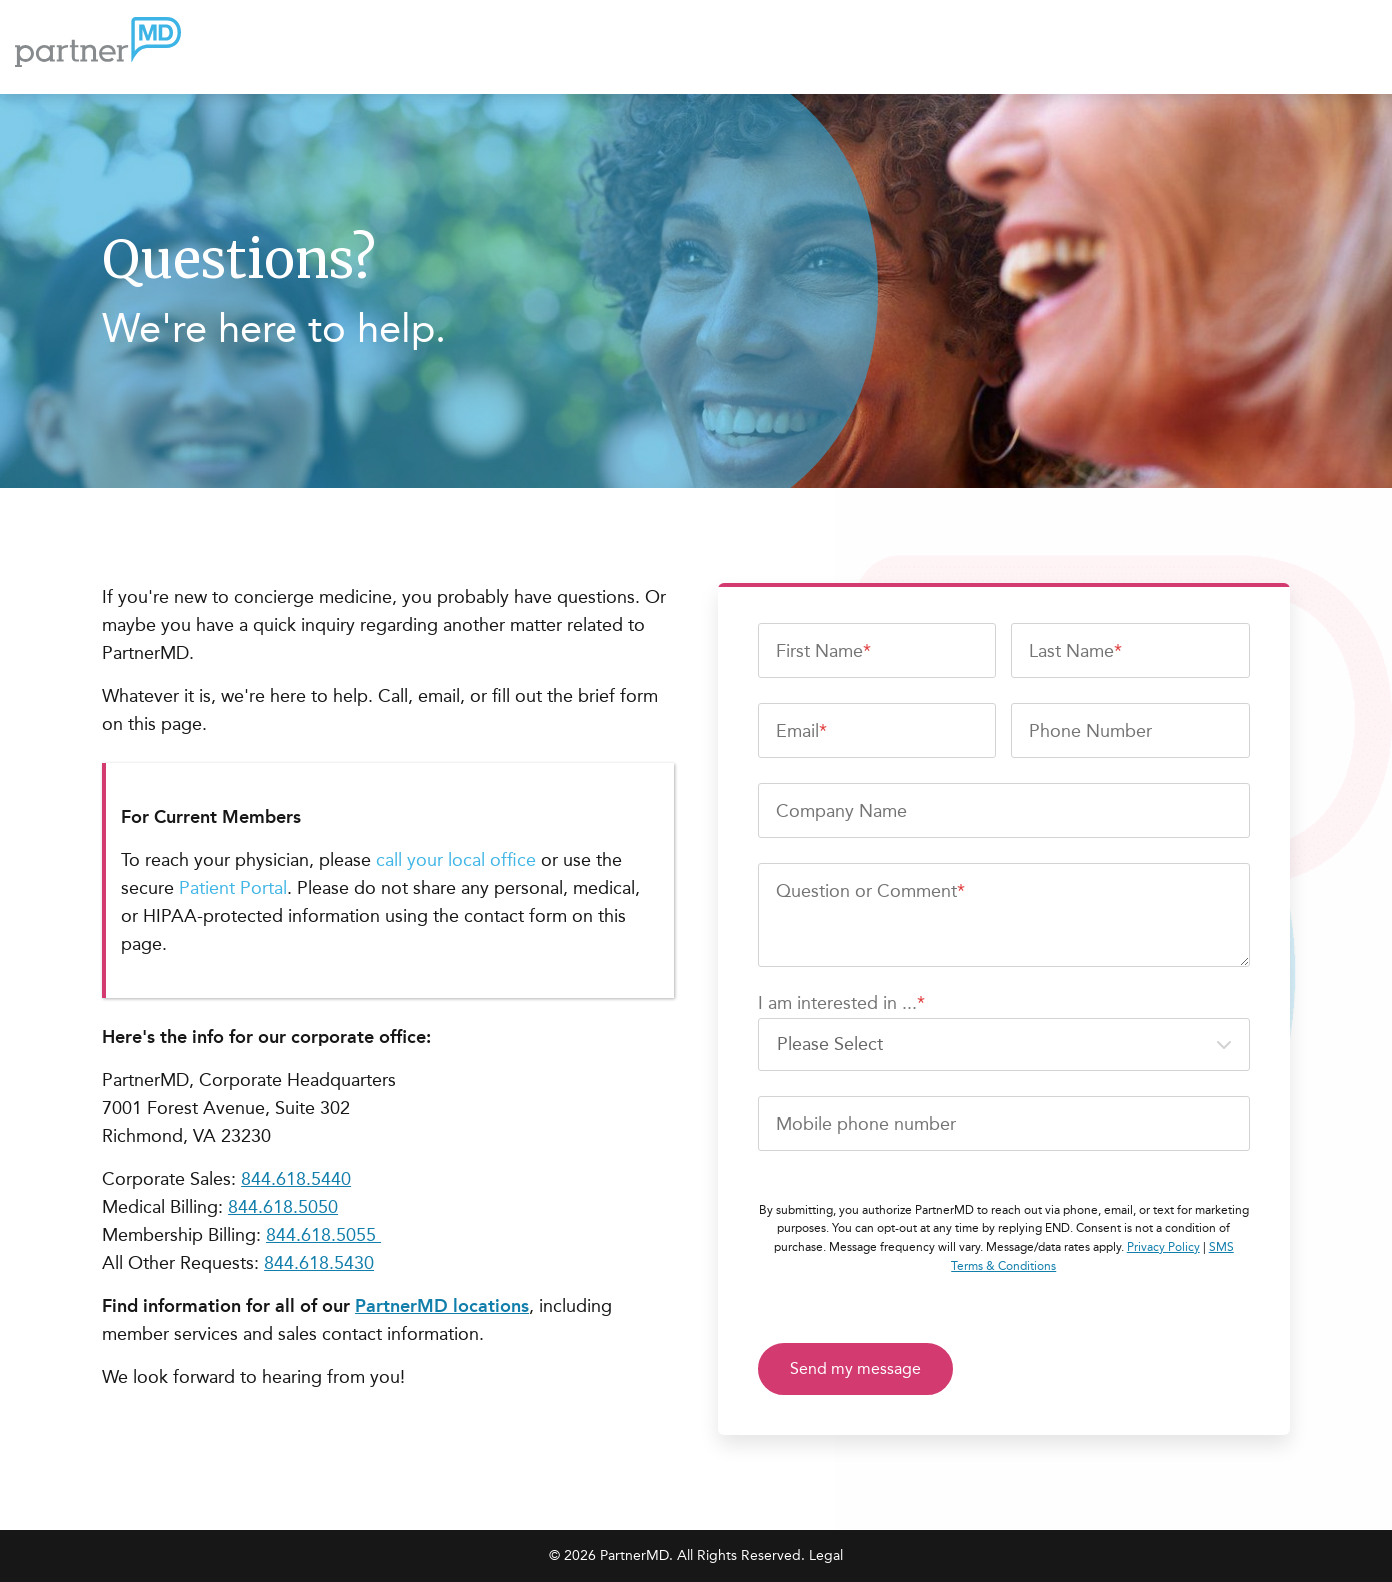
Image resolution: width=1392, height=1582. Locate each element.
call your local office (458, 860)
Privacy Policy (1163, 1247)
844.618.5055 (323, 1235)
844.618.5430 (319, 1263)
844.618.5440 (296, 1179)
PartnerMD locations (442, 1306)
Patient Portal (233, 888)
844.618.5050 (283, 1207)
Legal (826, 1555)
